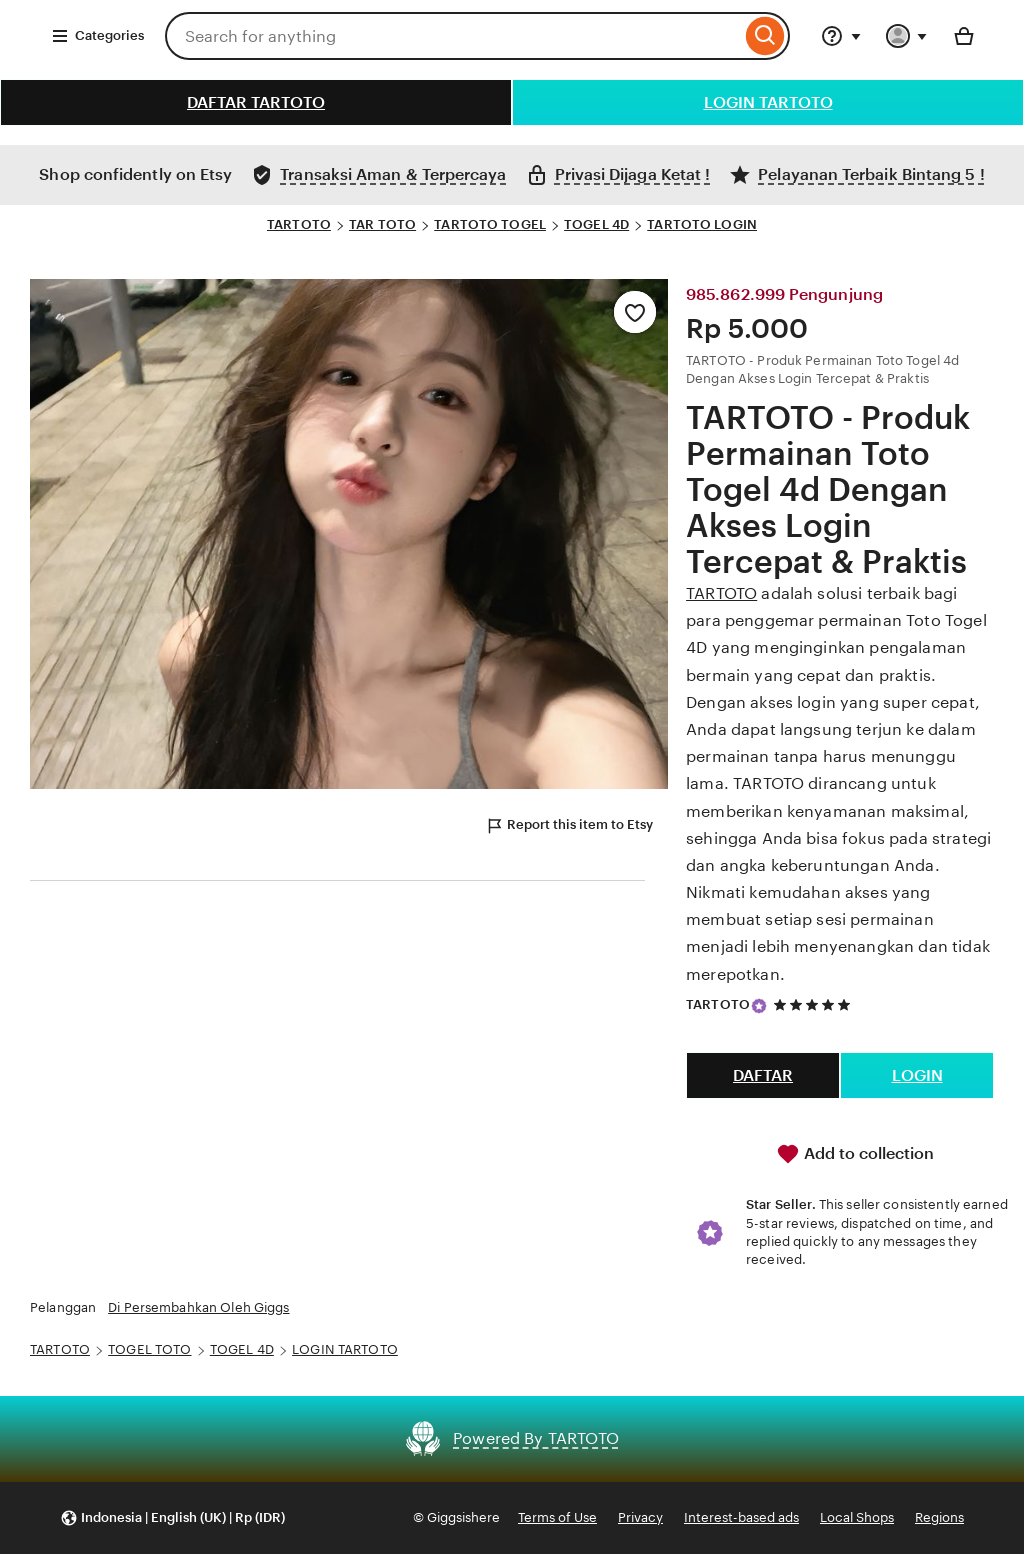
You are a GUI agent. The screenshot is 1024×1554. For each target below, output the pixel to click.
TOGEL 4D (596, 224)
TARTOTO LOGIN (702, 224)
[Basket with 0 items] (964, 36)
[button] (172, 1518)
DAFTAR (763, 1075)
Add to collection (855, 1154)
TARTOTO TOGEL (490, 224)
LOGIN (917, 1075)
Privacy (640, 1517)
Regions (939, 1517)
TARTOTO (299, 224)
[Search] (765, 36)
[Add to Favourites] (635, 312)
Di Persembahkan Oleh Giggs (198, 1307)
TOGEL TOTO (149, 1349)
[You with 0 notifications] (907, 36)
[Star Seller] (759, 1006)
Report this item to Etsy (569, 826)
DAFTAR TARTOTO (256, 102)
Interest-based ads (741, 1517)
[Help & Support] (841, 36)
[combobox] (453, 36)
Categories (97, 36)
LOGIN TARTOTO (768, 102)
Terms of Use (557, 1517)
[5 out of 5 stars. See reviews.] (815, 1004)
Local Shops (857, 1517)
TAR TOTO (382, 224)
